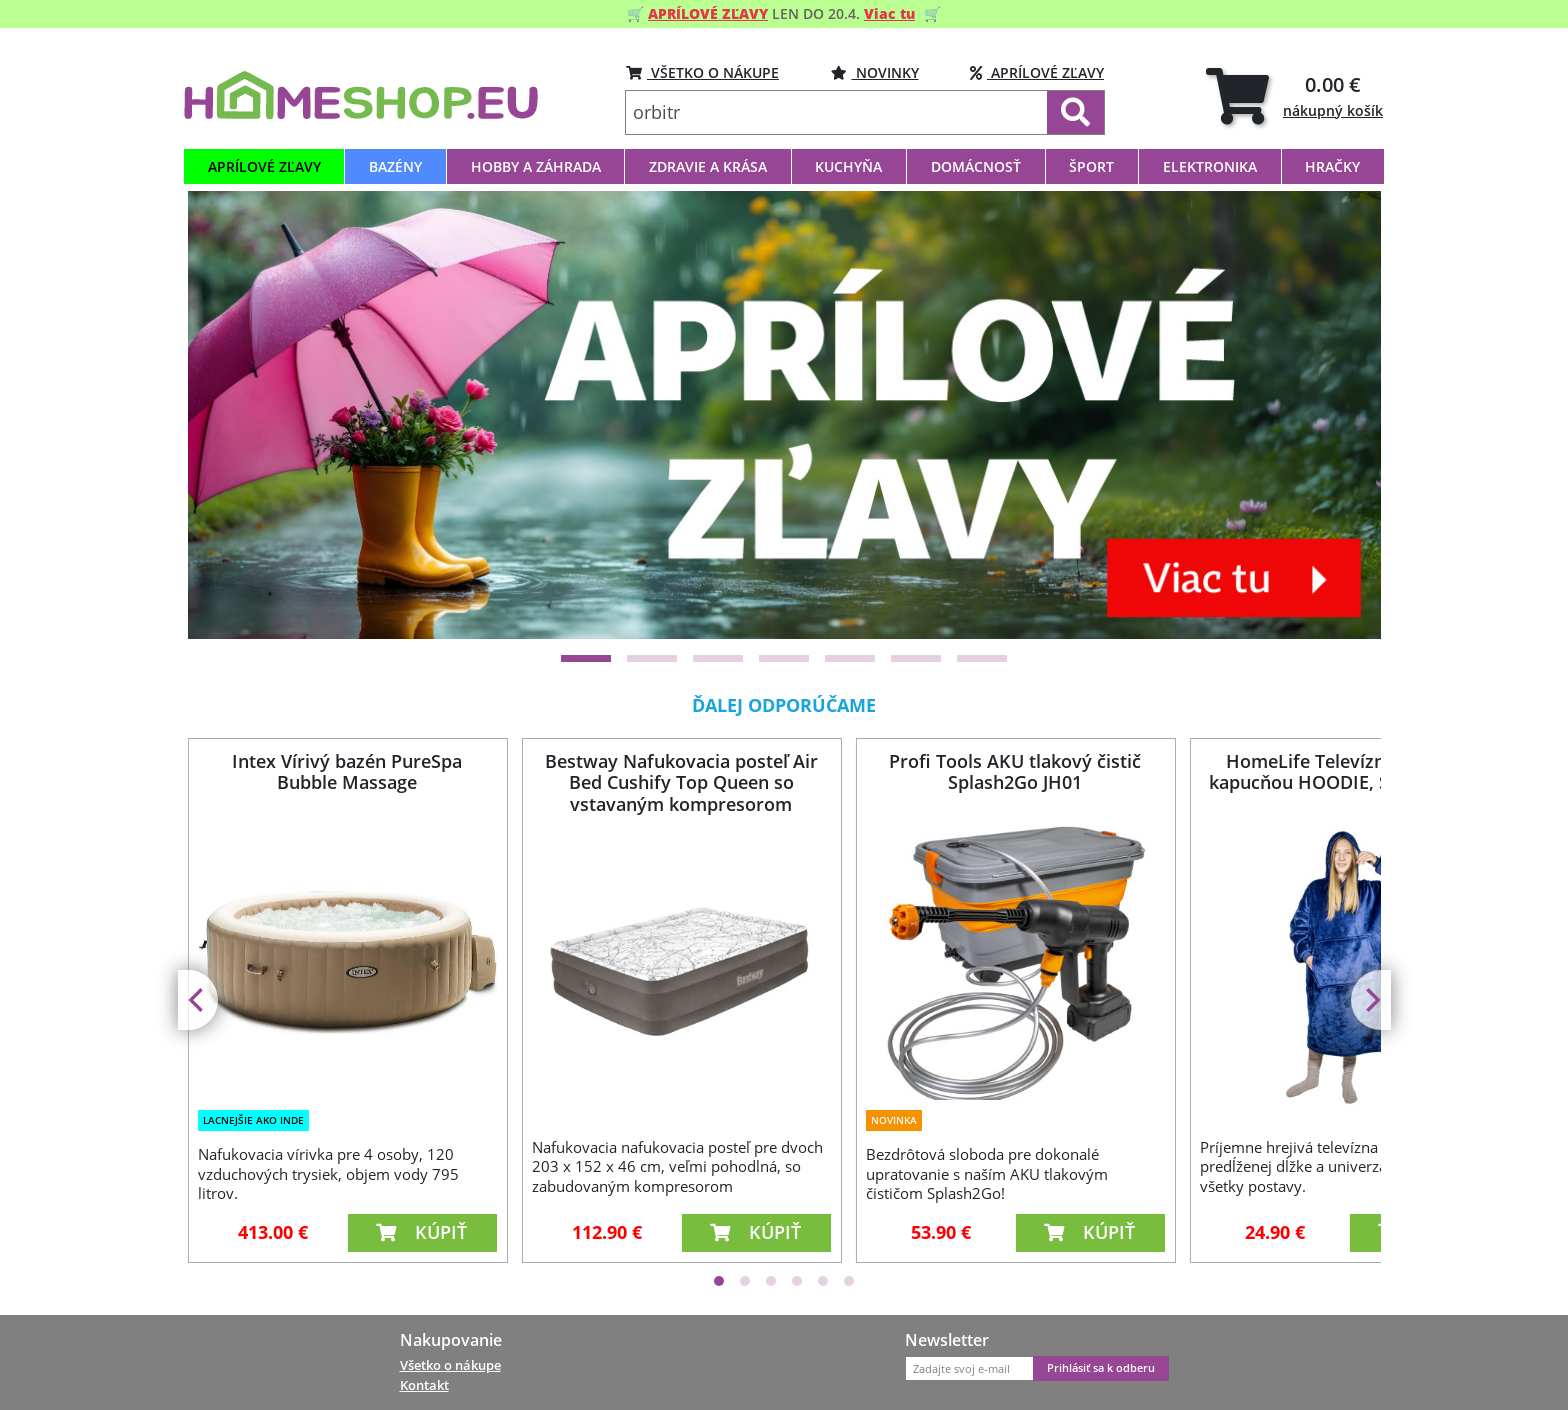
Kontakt (424, 1385)
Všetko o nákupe (450, 1365)
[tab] (1294, 95)
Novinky (875, 72)
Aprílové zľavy (1037, 72)
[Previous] (198, 1000)
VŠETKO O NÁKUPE (702, 72)
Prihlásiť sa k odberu (1101, 1368)
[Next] (1371, 1000)
